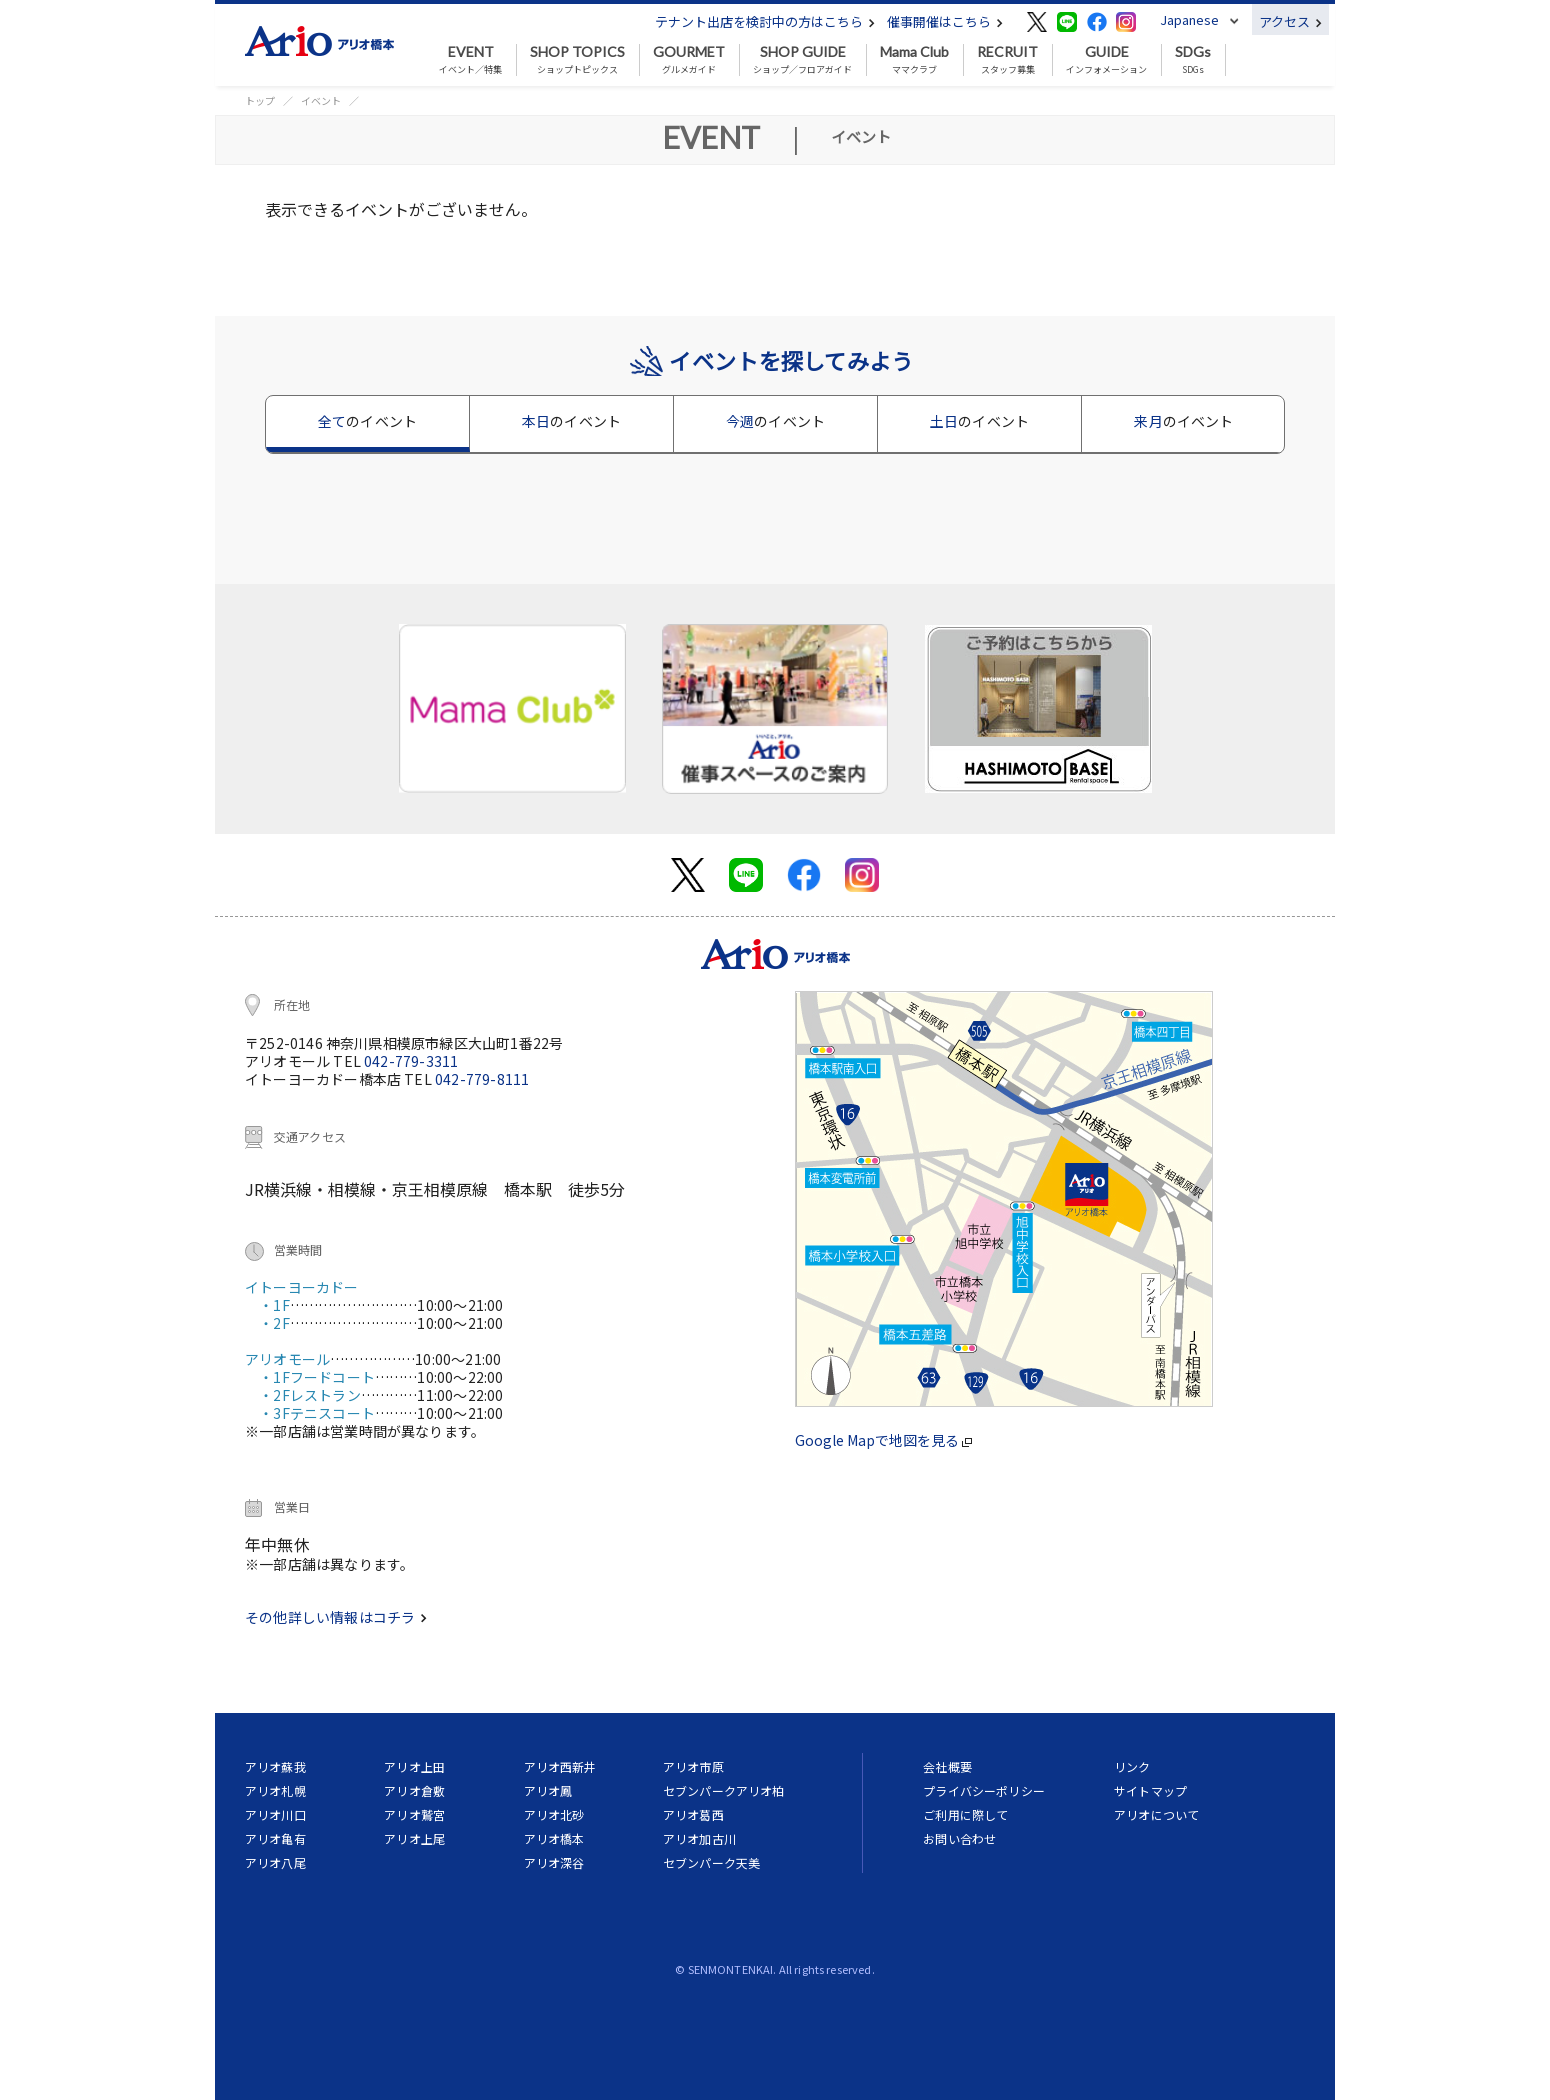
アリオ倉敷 (414, 1790)
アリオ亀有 (275, 1838)
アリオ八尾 (275, 1862)
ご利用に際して (965, 1814)
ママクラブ (914, 60)
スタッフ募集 (1007, 60)
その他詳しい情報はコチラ (336, 1617)
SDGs (1193, 60)
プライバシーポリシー (984, 1790)
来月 (1183, 421)
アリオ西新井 (560, 1766)
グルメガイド (689, 60)
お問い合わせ (959, 1838)
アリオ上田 (414, 1766)
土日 (979, 421)
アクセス (1290, 21)
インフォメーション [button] (1106, 60)
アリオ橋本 (554, 1838)
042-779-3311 (411, 1061)
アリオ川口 (275, 1814)
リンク (1132, 1766)
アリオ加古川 (699, 1838)
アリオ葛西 (693, 1814)
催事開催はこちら (945, 21)
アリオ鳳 (548, 1790)
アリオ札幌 (275, 1790)
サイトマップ (1150, 1790)
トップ (260, 100)
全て (367, 421)
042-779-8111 (482, 1079)
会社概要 (947, 1766)
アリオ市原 (693, 1766)
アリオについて (1156, 1814)
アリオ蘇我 (275, 1766)
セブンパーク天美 (711, 1862)
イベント (321, 100)
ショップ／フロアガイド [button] (802, 60)
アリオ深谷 (554, 1862)
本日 (571, 421)
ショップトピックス (577, 60)
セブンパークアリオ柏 (724, 1790)
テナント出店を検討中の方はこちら (765, 21)
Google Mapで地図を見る (883, 1440)
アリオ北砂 (554, 1814)
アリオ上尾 (414, 1838)
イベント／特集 (470, 60)
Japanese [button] (1189, 19)
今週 (775, 421)
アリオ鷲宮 (414, 1814)
